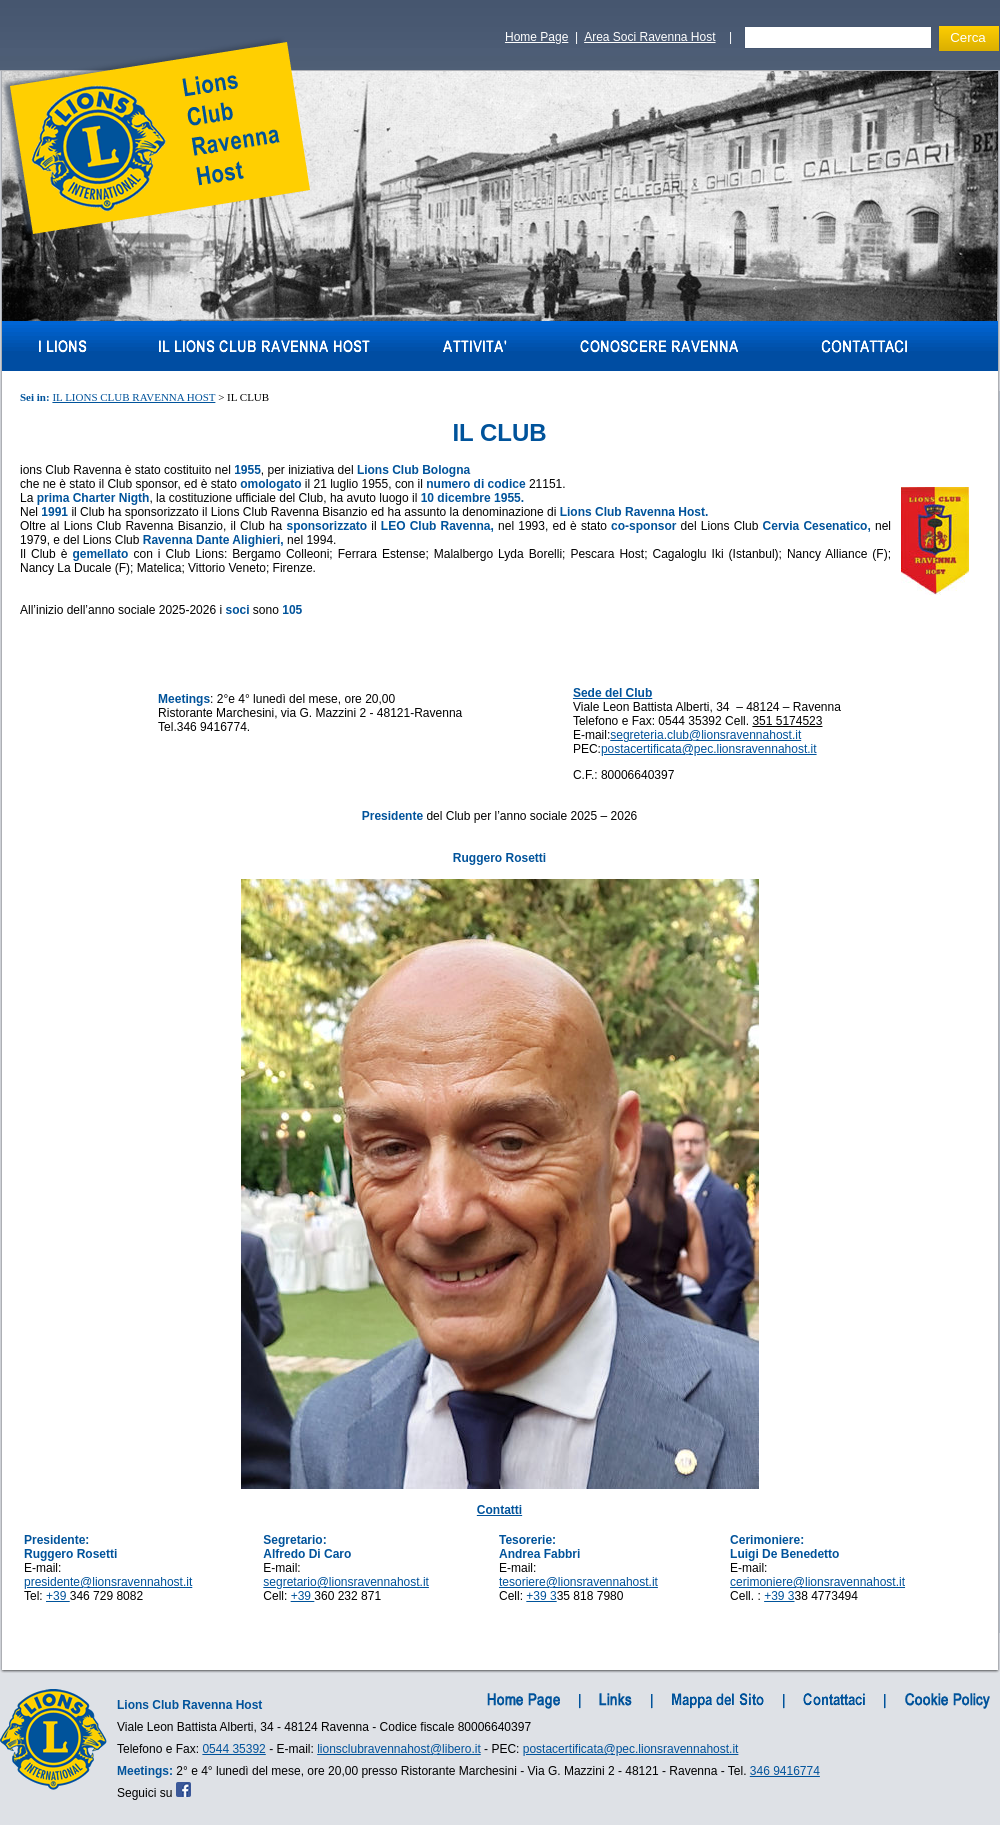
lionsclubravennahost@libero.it (399, 1749)
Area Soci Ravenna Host (649, 37)
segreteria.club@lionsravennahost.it (705, 735)
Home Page (536, 37)
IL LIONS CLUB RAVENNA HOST (133, 397)
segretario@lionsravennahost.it (346, 1582)
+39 (58, 1596)
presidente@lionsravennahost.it (108, 1582)
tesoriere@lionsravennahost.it (578, 1582)
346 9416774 (785, 1771)
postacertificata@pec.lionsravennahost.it (709, 749)
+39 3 (541, 1596)
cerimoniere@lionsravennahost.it (817, 1582)
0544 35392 (233, 1749)
